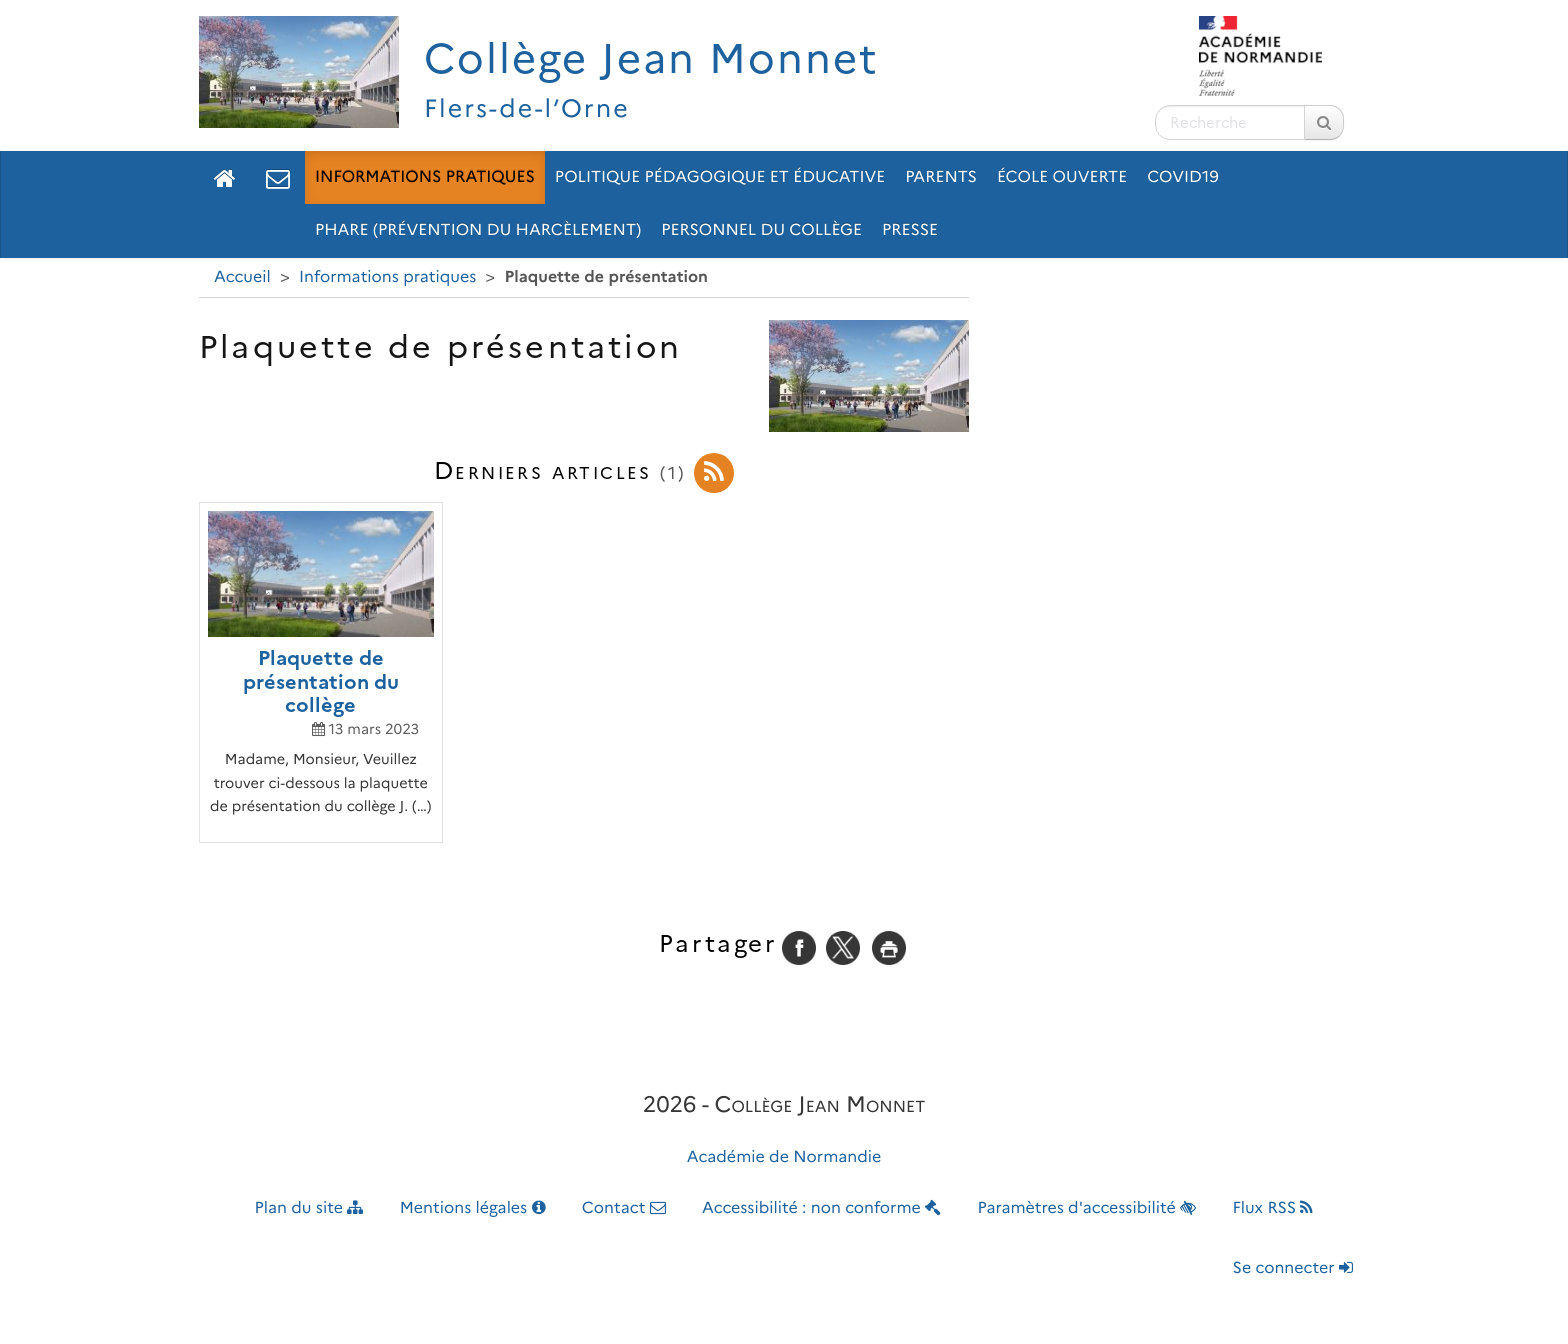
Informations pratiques (425, 177)
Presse (910, 230)
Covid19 (1183, 177)
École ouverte (1062, 177)
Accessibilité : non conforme (821, 1208)
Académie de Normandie (784, 1157)
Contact (624, 1208)
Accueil (242, 277)
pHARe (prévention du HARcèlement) (478, 230)
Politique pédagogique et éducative (720, 177)
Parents (941, 177)
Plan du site (309, 1208)
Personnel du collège (761, 230)
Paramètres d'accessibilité (1087, 1208)
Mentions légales (473, 1208)
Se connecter (1293, 1268)
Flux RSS (1272, 1208)
